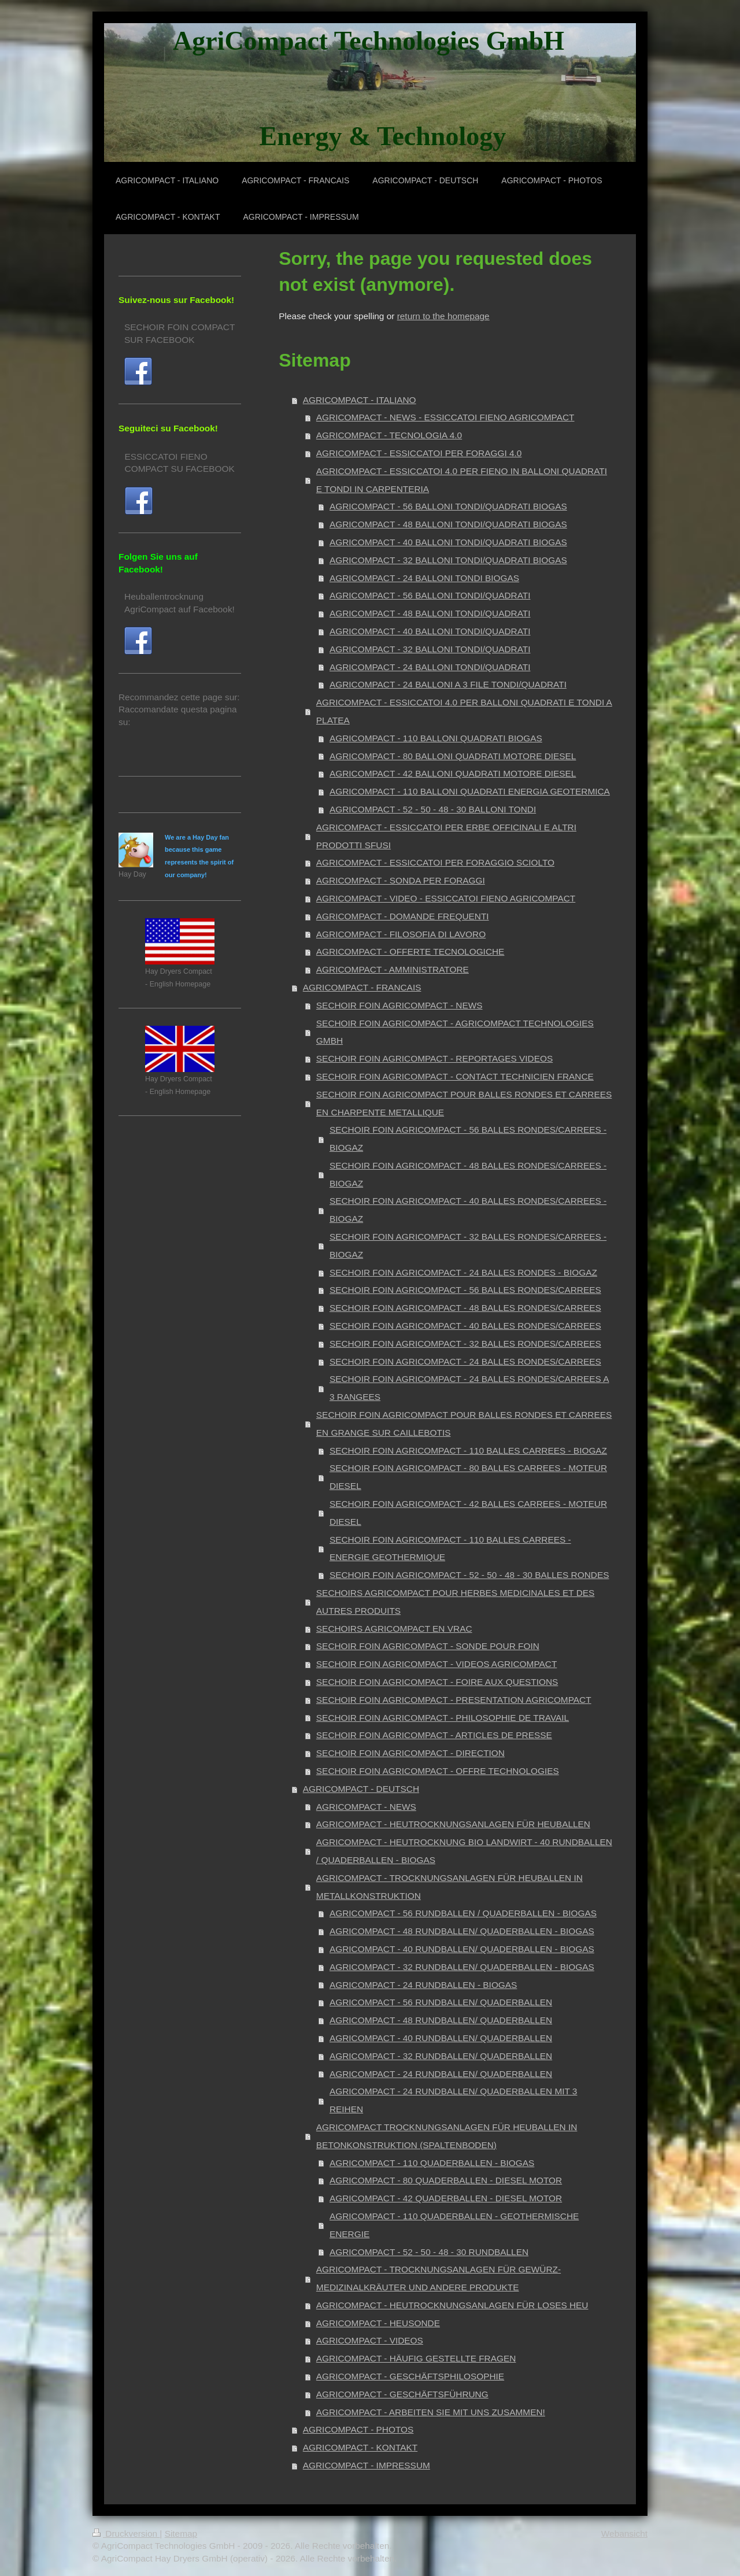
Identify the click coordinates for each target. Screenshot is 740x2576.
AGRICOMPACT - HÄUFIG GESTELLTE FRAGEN (416, 2358)
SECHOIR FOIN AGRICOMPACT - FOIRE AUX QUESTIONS (437, 1682)
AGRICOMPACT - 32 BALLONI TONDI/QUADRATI (430, 649)
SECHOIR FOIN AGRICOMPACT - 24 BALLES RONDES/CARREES (465, 1361)
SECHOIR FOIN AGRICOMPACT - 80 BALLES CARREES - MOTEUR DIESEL (468, 1477)
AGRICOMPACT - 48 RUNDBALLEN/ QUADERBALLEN (441, 2020)
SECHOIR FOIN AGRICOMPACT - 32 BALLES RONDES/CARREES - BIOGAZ (468, 1245)
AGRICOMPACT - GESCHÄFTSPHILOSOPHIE (410, 2376)
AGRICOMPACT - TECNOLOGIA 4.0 (389, 435)
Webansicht (624, 2533)
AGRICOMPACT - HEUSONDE (378, 2323)
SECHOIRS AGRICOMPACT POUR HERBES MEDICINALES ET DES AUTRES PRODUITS (455, 1602)
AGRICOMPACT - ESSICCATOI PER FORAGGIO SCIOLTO (435, 862)
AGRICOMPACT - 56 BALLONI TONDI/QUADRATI (430, 595)
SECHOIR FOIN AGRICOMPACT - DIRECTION (410, 1753)
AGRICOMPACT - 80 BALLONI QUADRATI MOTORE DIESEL (453, 756)
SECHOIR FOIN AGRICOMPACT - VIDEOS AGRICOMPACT (436, 1664)
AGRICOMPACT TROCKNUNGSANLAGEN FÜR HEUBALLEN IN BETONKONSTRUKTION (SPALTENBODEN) (447, 2136)
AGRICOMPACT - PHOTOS (358, 2429)
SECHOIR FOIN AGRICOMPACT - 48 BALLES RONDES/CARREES (465, 1308)
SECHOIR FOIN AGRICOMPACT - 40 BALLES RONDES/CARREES (465, 1325)
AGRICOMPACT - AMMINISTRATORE (392, 969)
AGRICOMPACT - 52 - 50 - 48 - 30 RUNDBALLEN (429, 2252)
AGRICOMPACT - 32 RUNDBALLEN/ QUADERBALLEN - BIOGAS (462, 1967)
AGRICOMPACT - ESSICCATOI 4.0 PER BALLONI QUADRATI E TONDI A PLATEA (464, 711)
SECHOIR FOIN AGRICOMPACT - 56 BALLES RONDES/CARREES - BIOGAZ (468, 1138)
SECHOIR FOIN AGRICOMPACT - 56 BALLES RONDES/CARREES (465, 1290)
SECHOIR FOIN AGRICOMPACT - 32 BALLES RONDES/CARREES (465, 1343)
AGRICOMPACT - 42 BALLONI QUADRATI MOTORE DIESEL (453, 773)
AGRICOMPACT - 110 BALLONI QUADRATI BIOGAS (436, 738)
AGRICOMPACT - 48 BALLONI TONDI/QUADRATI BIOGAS (448, 524)
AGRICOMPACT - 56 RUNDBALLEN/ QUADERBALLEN (441, 2002)
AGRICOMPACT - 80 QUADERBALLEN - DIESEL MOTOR (446, 2180)
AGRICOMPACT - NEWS (366, 1807)
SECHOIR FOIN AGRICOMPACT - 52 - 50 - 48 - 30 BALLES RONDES (469, 1575)
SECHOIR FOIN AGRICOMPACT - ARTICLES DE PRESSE (434, 1735)
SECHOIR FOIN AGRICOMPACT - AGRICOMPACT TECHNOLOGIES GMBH (455, 1032)
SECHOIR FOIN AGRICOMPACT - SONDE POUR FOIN (427, 1646)
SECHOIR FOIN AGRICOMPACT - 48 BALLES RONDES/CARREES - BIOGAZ (468, 1174)
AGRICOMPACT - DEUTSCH (361, 1789)
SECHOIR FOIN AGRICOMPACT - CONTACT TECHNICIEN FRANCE (455, 1076)
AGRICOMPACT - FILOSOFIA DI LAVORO (401, 934)
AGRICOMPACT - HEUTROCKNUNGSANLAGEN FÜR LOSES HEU (452, 2305)
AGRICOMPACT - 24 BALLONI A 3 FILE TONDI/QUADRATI (448, 684)
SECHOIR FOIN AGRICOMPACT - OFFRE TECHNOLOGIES (437, 1771)
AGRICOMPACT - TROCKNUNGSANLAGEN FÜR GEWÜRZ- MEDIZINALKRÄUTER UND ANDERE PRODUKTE (438, 2278)
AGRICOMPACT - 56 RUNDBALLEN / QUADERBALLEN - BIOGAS (463, 1913)
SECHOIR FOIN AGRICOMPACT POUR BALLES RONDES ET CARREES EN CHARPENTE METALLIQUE (464, 1103)
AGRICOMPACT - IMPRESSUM (366, 2465)
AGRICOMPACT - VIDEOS (369, 2340)
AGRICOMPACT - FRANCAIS (362, 987)
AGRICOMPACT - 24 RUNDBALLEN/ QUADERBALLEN (441, 2074)
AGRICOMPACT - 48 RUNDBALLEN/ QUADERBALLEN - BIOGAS (462, 1931)
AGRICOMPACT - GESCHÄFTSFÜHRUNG (402, 2394)
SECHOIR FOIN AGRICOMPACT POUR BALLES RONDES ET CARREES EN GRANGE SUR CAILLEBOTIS (464, 1423)
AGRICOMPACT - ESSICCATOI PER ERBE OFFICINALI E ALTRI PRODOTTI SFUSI (446, 836)
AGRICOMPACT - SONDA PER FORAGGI (400, 880)
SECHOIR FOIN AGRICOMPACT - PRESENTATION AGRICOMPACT (453, 1700)
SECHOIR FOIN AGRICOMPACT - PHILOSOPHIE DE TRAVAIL (442, 1718)
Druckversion (126, 2533)
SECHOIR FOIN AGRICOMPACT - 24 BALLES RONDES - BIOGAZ (463, 1272)
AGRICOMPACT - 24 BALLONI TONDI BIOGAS (424, 578)
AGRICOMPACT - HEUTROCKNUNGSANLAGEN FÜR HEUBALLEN (453, 1824)
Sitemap (181, 2533)
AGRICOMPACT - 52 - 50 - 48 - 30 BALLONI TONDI (433, 809)
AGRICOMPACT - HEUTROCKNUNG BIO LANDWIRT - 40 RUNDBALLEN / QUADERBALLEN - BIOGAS (464, 1851)
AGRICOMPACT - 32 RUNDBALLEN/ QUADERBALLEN (441, 2056)
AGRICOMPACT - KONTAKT (360, 2447)
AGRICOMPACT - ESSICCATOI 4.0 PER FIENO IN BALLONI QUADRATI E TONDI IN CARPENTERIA (461, 480)
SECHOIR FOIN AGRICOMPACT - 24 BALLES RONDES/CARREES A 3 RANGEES (469, 1388)
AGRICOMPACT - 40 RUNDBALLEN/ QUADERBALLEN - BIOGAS (462, 1949)
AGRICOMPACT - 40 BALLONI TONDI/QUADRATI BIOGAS (448, 542)
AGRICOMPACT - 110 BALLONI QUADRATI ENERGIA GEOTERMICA (470, 791)
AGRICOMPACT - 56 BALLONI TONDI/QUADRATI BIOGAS (448, 506)
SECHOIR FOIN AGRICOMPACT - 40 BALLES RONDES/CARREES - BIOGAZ (468, 1210)
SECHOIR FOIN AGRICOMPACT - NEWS (399, 1005)
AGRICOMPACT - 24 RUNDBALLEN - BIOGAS (423, 1985)
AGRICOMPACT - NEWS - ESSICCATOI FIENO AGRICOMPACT (445, 417)
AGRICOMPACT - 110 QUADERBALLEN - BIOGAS (432, 2163)
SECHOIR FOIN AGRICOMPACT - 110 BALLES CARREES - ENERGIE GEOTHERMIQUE (450, 1548)
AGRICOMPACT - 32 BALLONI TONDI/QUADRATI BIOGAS (448, 560)
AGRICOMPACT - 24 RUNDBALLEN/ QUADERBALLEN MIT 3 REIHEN (453, 2100)
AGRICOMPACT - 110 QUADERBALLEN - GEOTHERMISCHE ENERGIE (454, 2225)
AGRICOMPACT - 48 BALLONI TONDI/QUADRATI (430, 613)
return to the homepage (443, 316)
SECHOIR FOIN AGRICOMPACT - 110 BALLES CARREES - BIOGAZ (468, 1450)
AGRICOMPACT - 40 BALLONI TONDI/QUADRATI (430, 631)
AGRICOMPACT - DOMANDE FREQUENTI (402, 916)
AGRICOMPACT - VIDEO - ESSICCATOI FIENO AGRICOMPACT (445, 898)
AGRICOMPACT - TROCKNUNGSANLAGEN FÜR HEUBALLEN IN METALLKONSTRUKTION (449, 1887)
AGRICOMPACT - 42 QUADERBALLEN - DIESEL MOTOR (446, 2198)
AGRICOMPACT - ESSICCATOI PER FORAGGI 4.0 (418, 453)
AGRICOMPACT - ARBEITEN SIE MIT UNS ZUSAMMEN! (430, 2412)
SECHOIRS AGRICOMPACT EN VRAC (394, 1628)
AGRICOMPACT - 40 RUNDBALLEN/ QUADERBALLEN (441, 2038)
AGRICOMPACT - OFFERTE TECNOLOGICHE (410, 951)
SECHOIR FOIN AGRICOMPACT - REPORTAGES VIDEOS (434, 1058)
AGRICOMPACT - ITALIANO (359, 400)
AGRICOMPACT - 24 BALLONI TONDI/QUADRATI (430, 667)
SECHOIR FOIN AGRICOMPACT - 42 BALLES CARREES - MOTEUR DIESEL (468, 1513)
